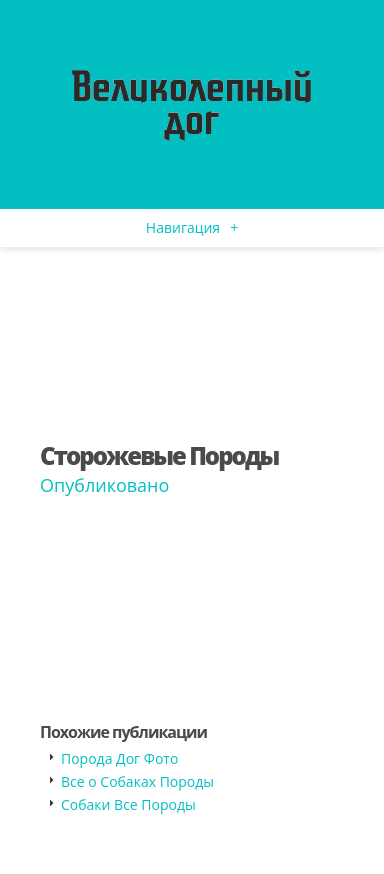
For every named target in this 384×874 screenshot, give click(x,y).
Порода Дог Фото (119, 758)
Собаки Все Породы (128, 804)
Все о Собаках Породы (137, 781)
